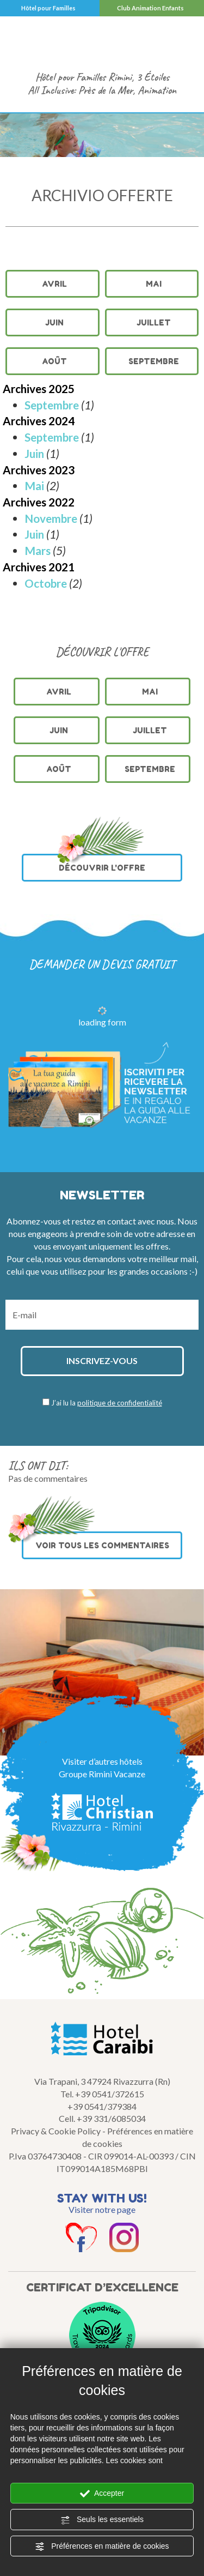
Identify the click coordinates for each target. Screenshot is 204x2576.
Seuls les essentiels (102, 2520)
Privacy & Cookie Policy (56, 2131)
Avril (54, 283)
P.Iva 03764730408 (45, 2156)
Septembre (153, 361)
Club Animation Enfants (150, 7)
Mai (154, 283)
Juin (54, 322)
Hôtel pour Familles (48, 7)
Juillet (154, 322)
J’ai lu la (106, 1402)
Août (54, 361)
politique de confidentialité (119, 1402)
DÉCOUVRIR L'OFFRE (100, 863)
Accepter (102, 2494)
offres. (158, 1246)
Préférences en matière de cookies (102, 2546)
